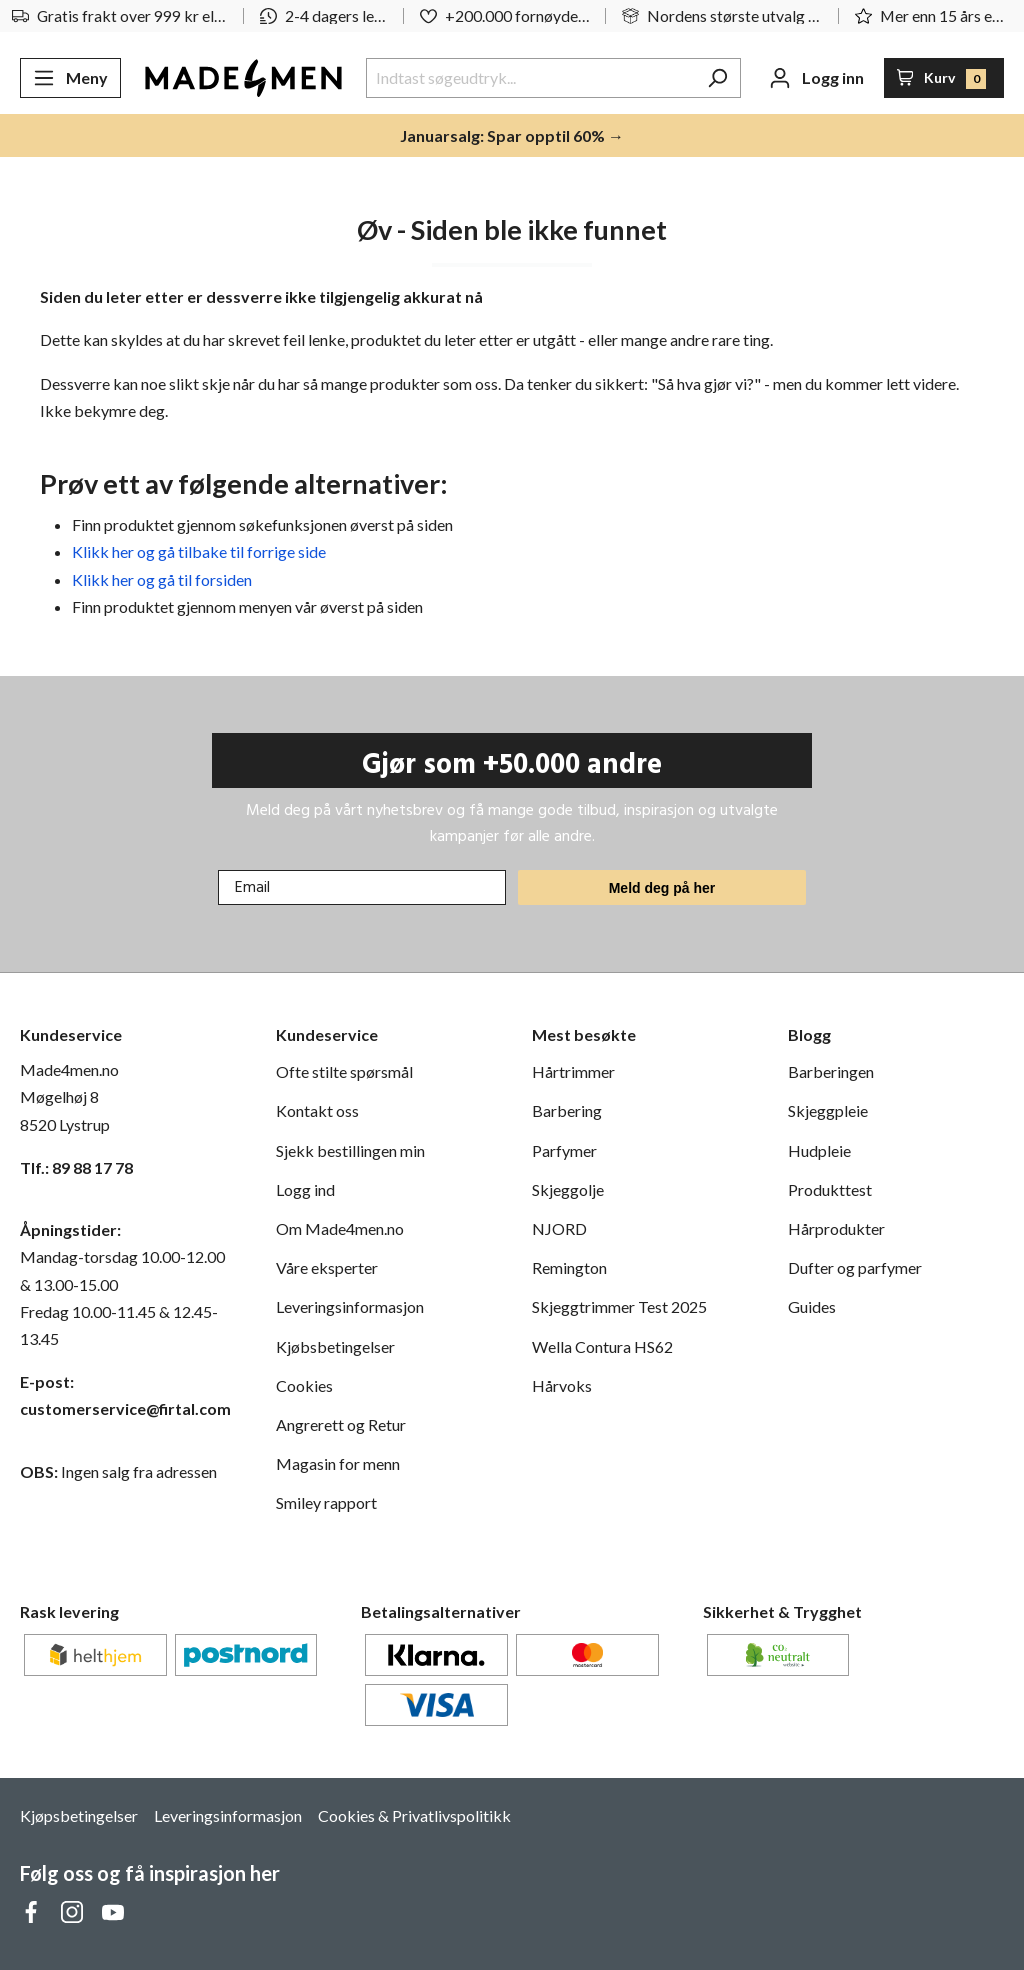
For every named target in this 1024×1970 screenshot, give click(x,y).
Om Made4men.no (340, 1228)
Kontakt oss (317, 1110)
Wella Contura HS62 (602, 1346)
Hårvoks (562, 1385)
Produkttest (830, 1189)
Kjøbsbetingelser (335, 1346)
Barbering (567, 1110)
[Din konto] (816, 78)
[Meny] (70, 78)
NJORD (559, 1228)
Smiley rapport (326, 1502)
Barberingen (831, 1071)
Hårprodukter (836, 1228)
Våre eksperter (327, 1267)
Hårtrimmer (573, 1071)
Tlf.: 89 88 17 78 (76, 1167)
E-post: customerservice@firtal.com (125, 1395)
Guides (812, 1306)
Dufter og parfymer (855, 1267)
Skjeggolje (568, 1189)
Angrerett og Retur (341, 1424)
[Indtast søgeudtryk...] (530, 78)
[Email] (362, 887)
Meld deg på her (662, 888)
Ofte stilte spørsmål (344, 1071)
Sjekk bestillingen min (350, 1150)
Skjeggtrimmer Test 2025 (619, 1306)
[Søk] (717, 78)
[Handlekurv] (944, 78)
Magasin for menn (338, 1463)
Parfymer (564, 1150)
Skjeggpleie (828, 1110)
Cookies (304, 1385)
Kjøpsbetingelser (79, 1815)
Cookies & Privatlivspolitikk (414, 1815)
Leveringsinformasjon (350, 1306)
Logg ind (305, 1189)
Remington (569, 1267)
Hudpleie (819, 1150)
